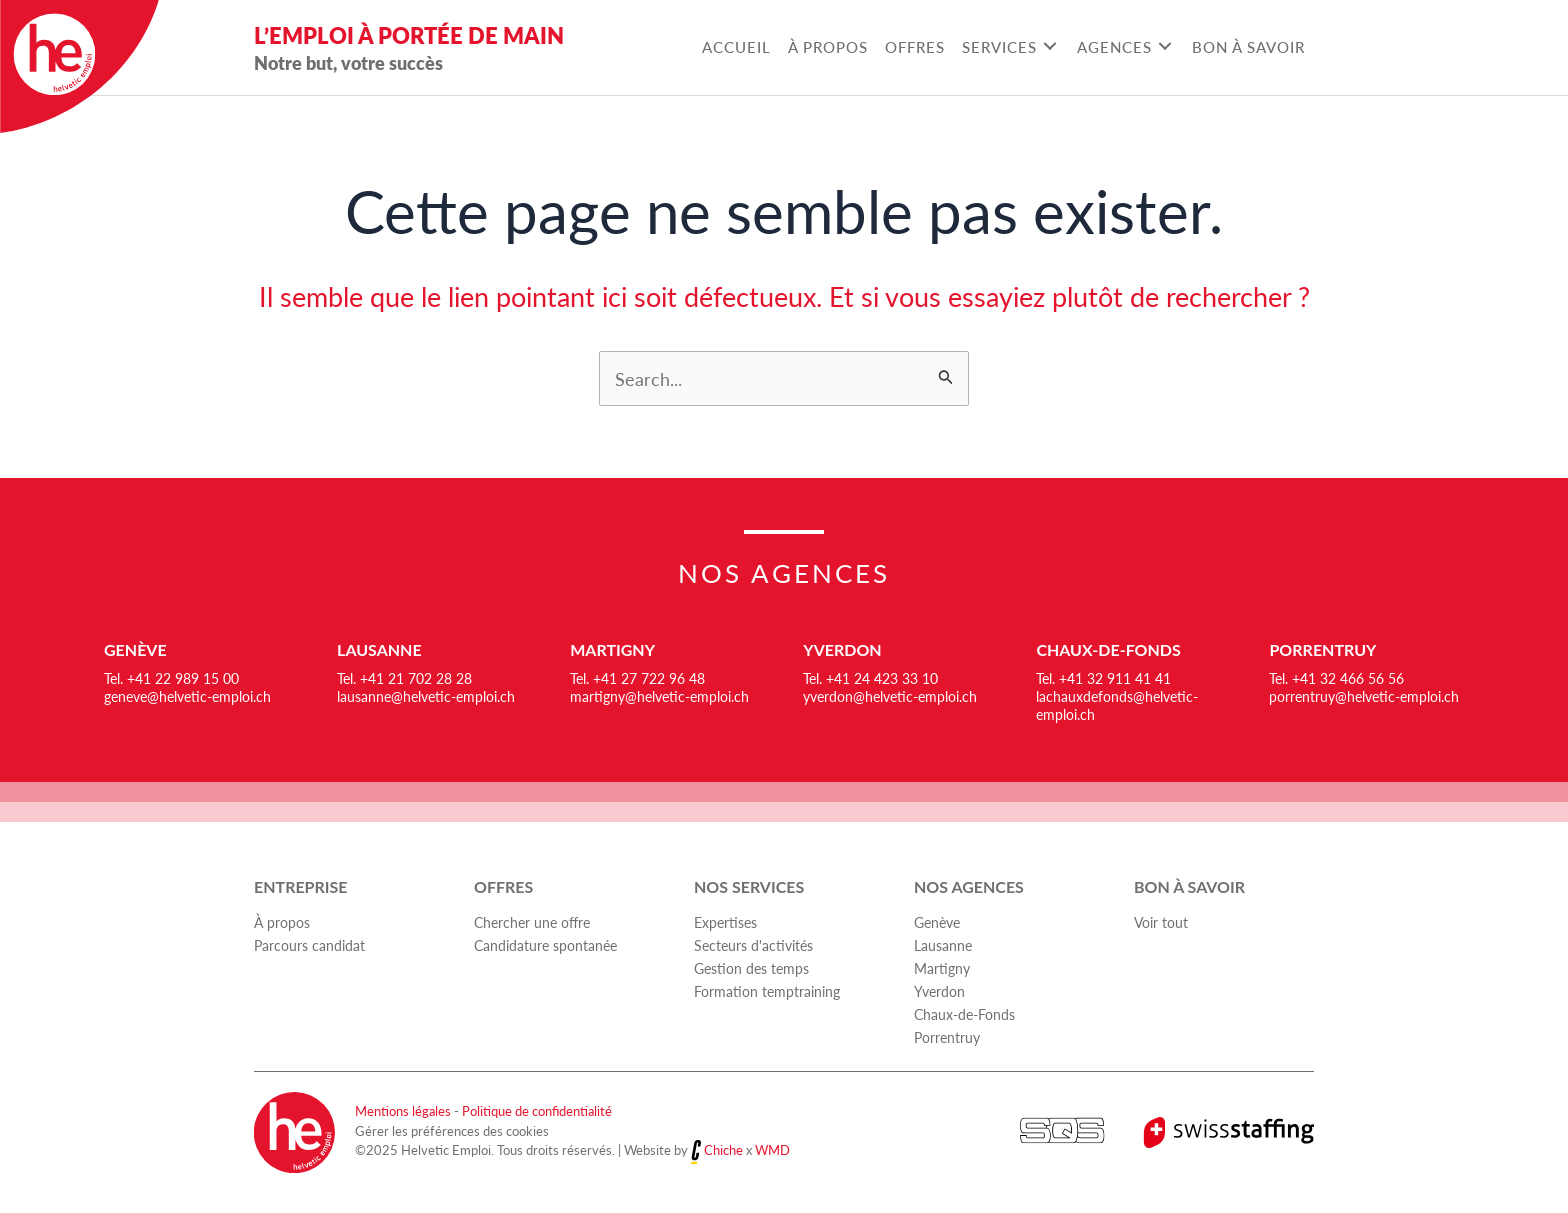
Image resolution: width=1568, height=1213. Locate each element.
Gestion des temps (751, 968)
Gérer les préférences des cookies (452, 1130)
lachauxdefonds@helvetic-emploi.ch (1117, 705)
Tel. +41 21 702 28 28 (404, 678)
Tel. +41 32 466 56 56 (1336, 678)
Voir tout (1161, 922)
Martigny (612, 649)
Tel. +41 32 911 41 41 (1103, 678)
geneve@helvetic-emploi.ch (187, 696)
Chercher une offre (532, 922)
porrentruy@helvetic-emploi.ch (1364, 696)
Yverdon (842, 649)
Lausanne (379, 649)
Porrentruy (1322, 649)
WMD (772, 1150)
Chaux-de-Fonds (1108, 649)
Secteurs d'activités (753, 945)
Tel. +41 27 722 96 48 (637, 678)
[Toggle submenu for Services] (1049, 46)
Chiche (723, 1150)
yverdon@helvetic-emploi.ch (890, 696)
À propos (282, 922)
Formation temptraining (767, 991)
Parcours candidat (309, 945)
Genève (135, 649)
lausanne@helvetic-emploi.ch (426, 696)
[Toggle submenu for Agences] (1164, 46)
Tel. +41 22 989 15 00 (171, 678)
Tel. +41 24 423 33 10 (870, 678)
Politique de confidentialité (537, 1110)
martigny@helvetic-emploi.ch (659, 696)
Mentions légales (403, 1110)
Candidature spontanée (545, 945)
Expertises (725, 922)
